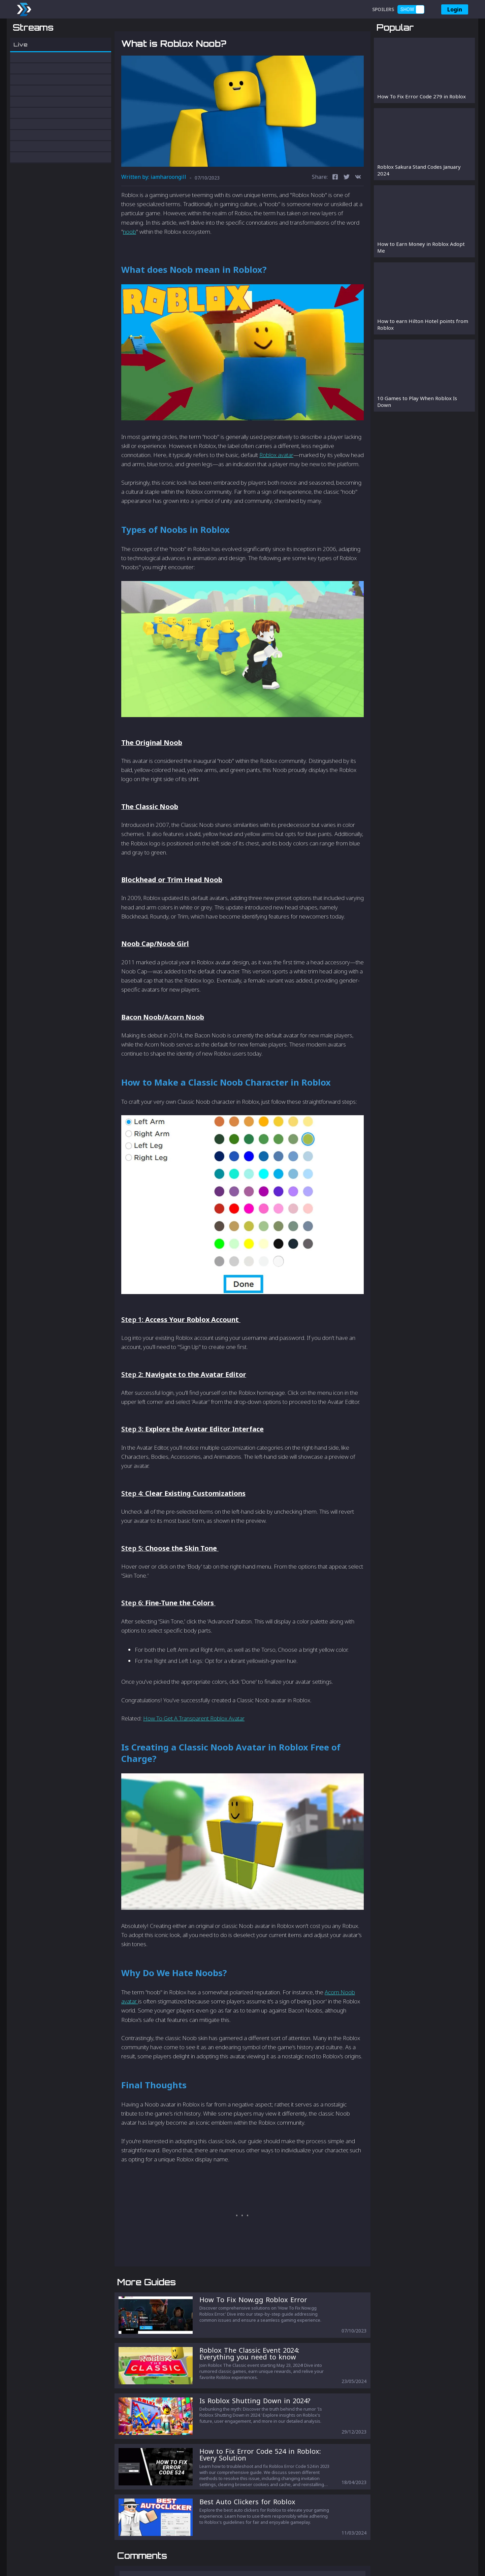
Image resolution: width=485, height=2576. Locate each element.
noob (129, 266)
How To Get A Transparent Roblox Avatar (194, 1754)
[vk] (358, 213)
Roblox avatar (276, 490)
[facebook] (335, 213)
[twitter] (347, 213)
